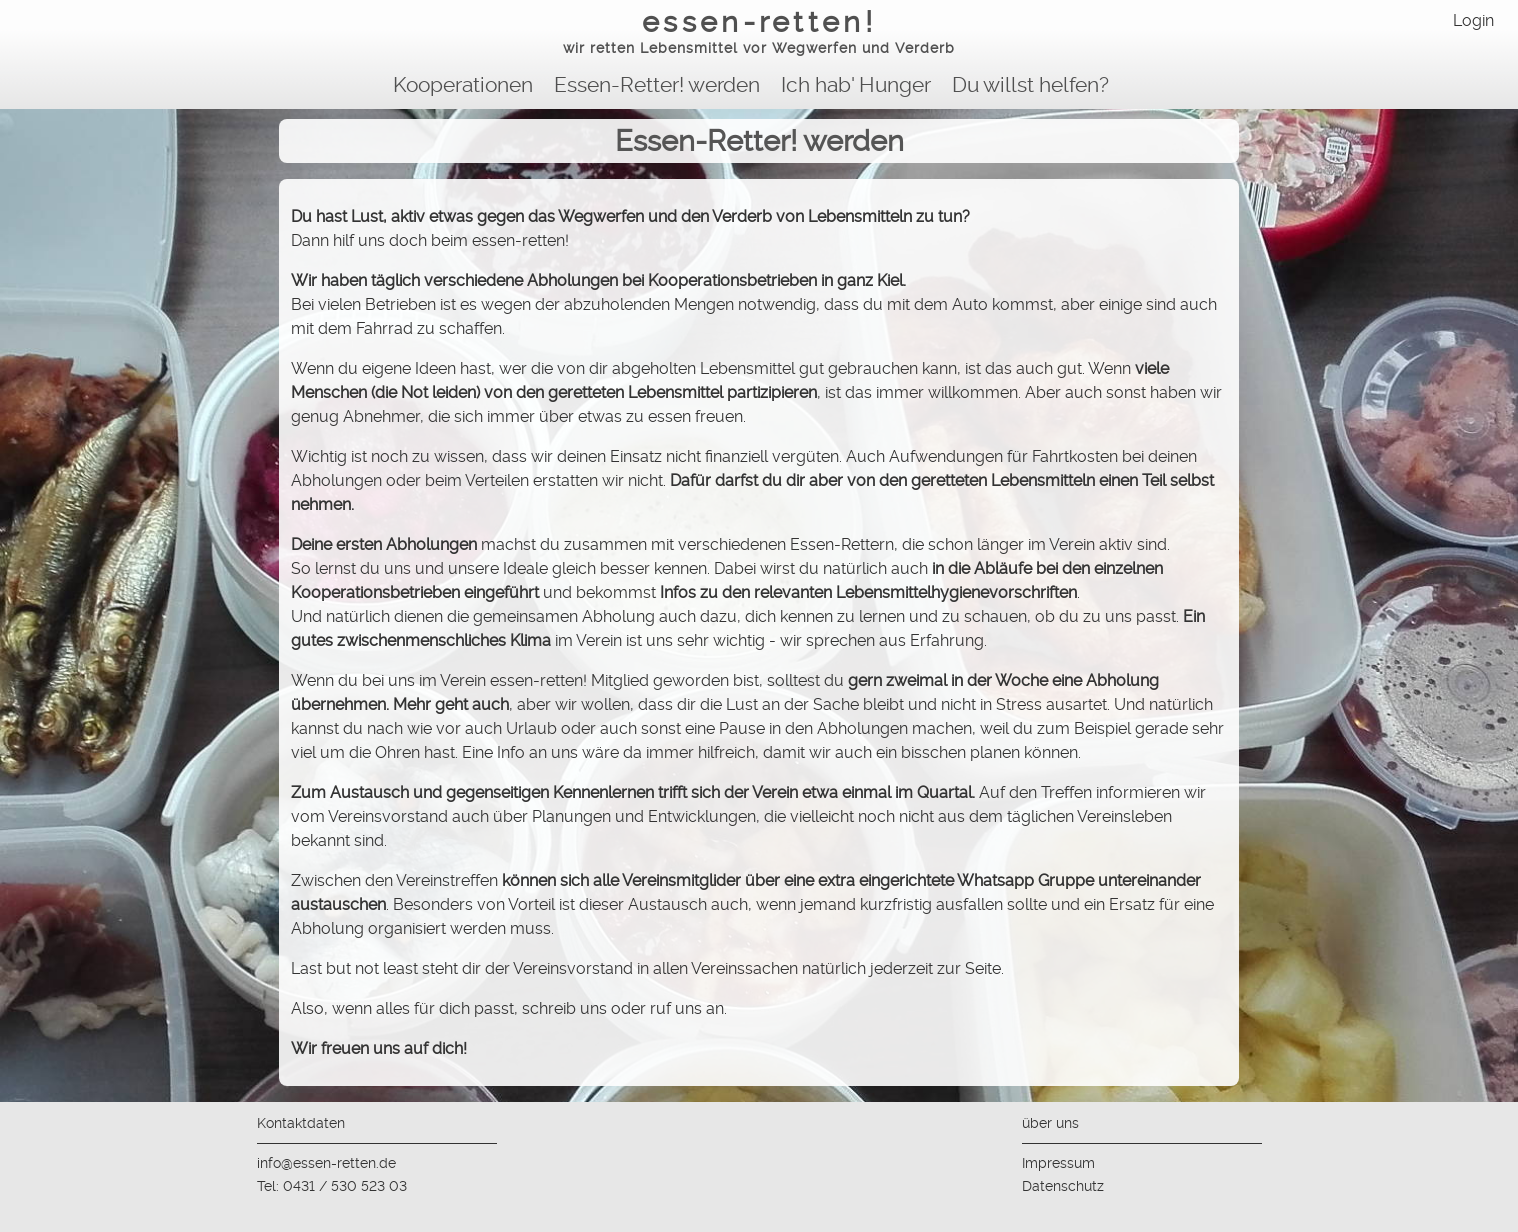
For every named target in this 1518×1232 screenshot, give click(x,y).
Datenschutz (1063, 1186)
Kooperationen (463, 85)
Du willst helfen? (1030, 85)
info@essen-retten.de (326, 1163)
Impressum (1058, 1163)
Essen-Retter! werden (657, 85)
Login (1473, 20)
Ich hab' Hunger (856, 85)
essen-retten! (759, 33)
